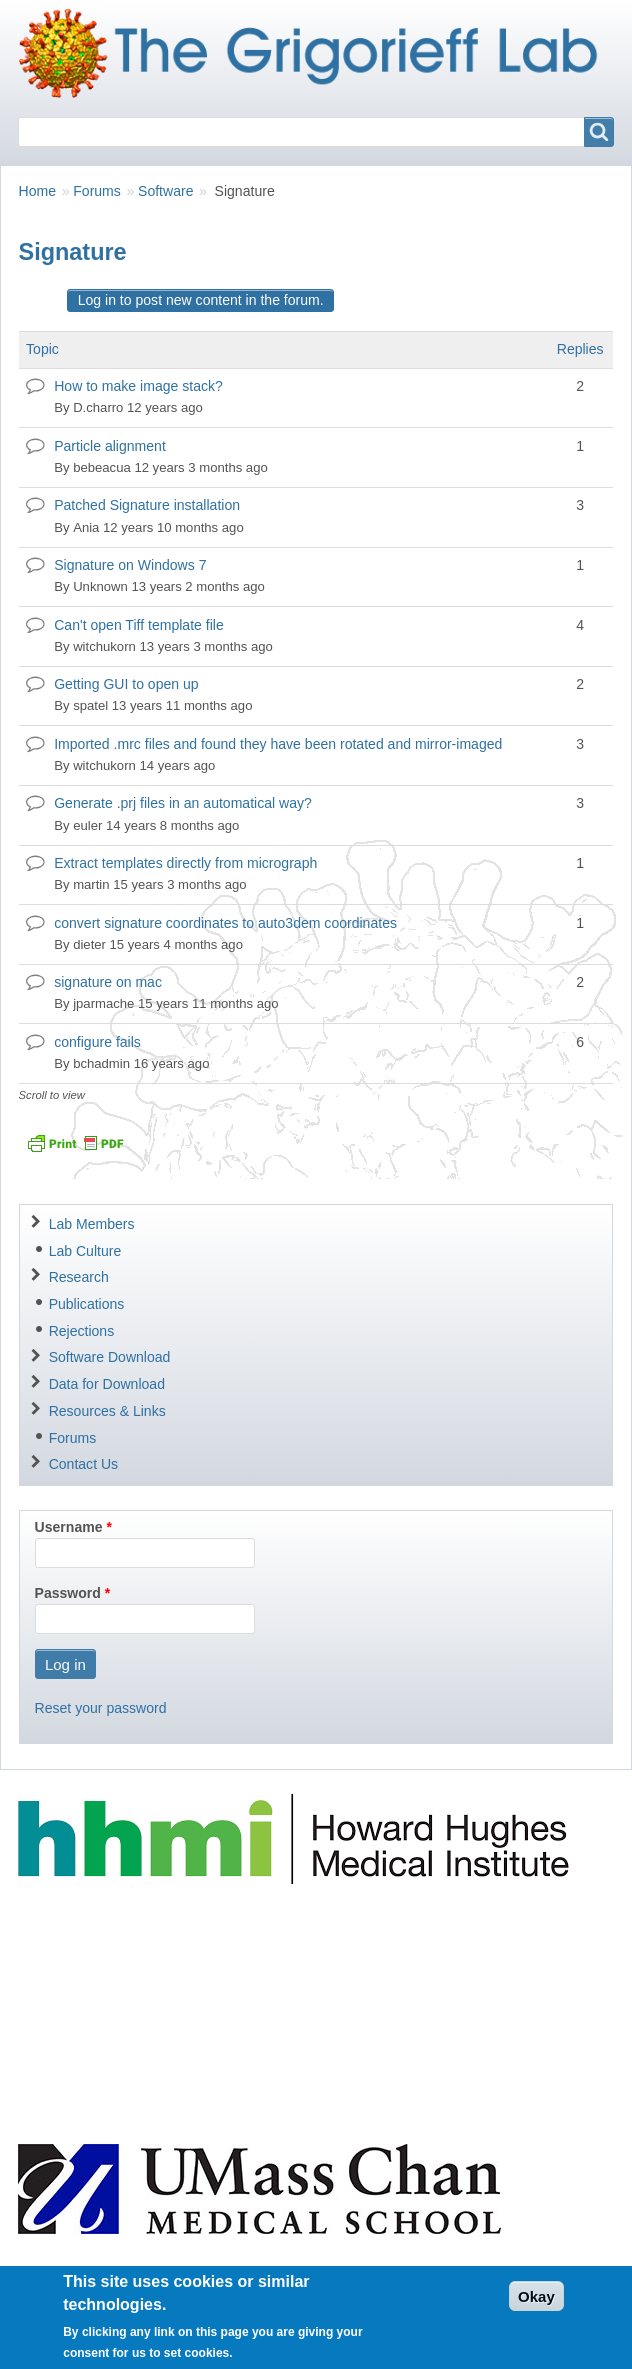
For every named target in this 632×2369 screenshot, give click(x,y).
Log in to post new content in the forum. (201, 300)
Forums (97, 191)
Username (69, 1527)
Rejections (82, 1331)
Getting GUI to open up (126, 684)
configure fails (97, 1042)
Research (79, 1277)
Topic (42, 349)
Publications (87, 1304)
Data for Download (107, 1384)
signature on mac (108, 982)
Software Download (110, 1357)
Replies (580, 349)
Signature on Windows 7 (130, 565)
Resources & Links (107, 1411)
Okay (536, 2307)
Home (37, 191)
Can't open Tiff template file (139, 625)
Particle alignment (110, 446)
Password (68, 1593)
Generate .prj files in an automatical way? (183, 803)
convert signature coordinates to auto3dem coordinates (225, 923)
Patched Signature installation (147, 505)
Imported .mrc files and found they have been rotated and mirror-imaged (278, 744)
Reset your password (101, 1708)
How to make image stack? (138, 386)
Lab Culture (85, 1251)
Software (165, 191)
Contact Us (83, 1464)
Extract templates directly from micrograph (185, 863)
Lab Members (92, 1224)
